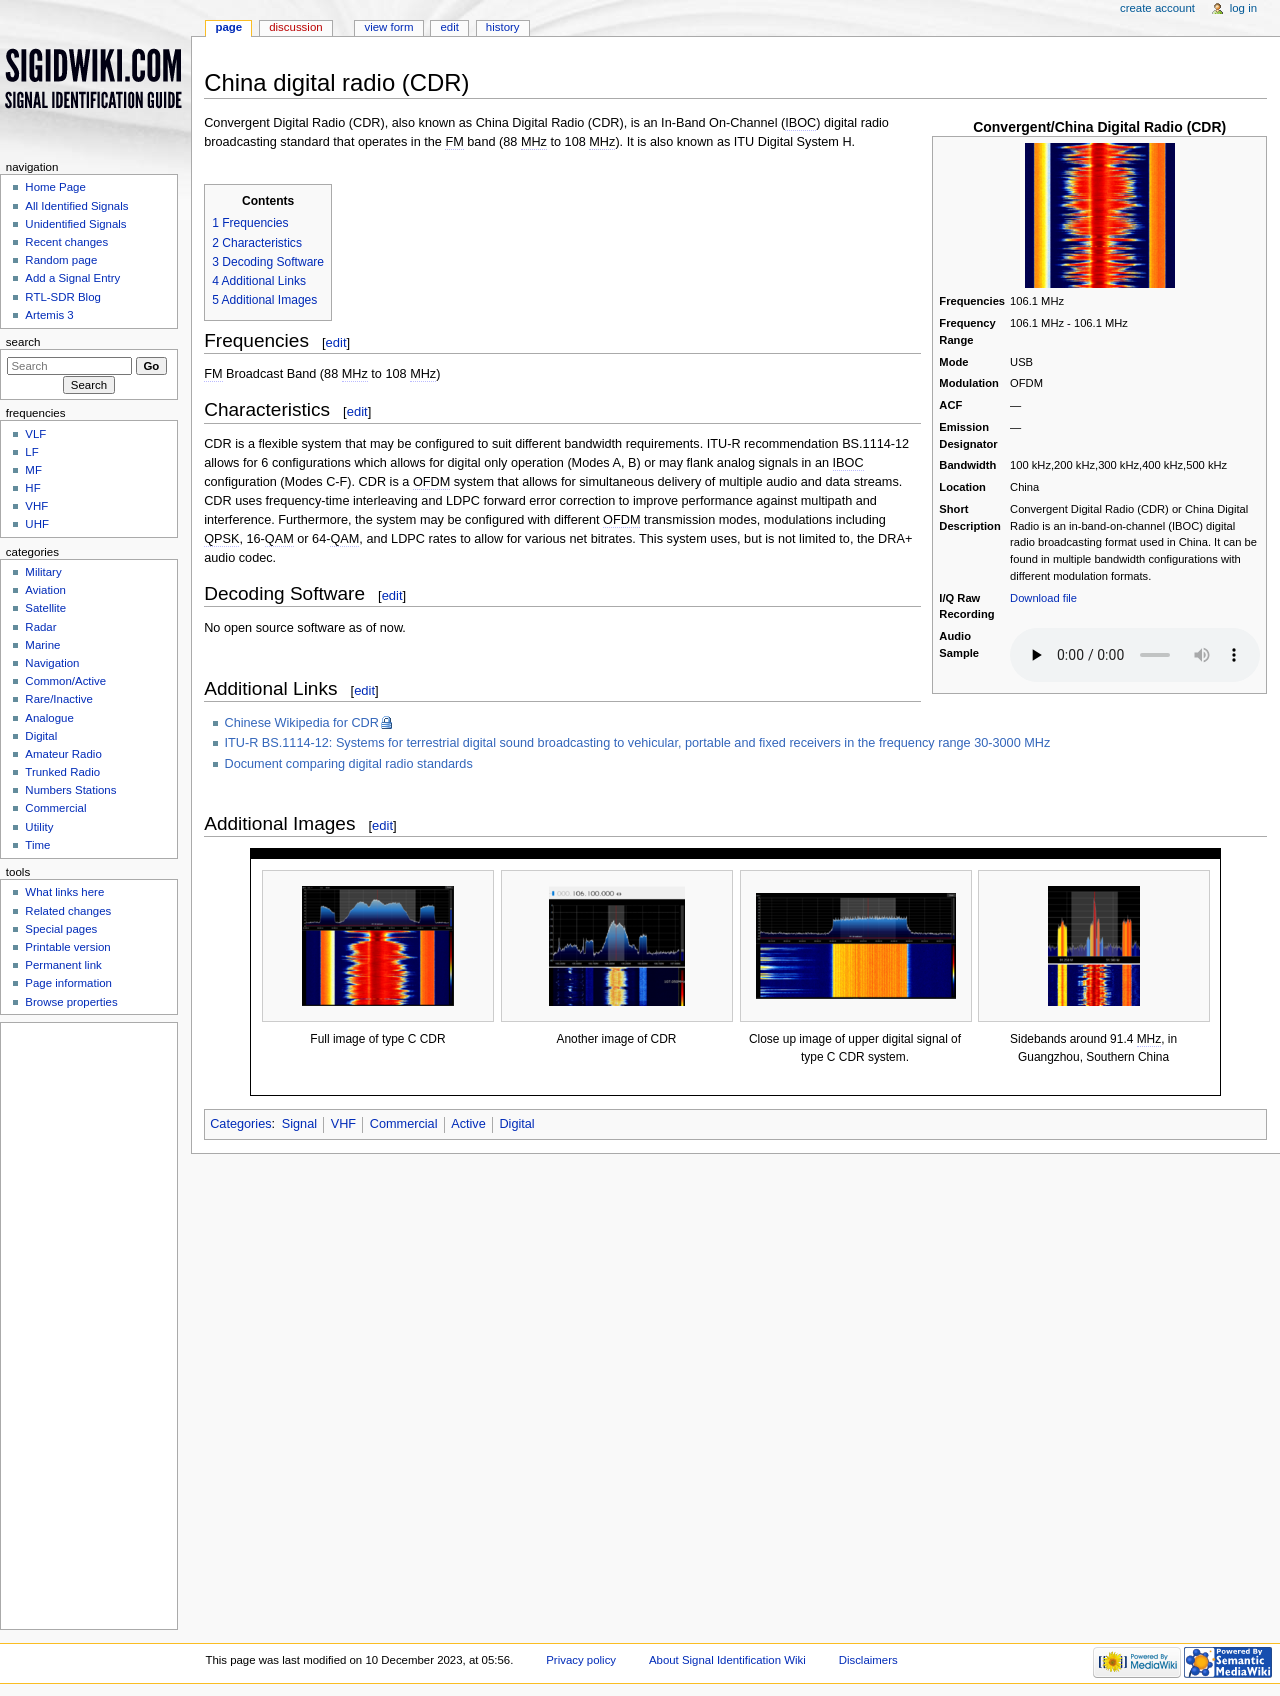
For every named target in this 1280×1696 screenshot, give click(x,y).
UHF (37, 524)
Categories (240, 1124)
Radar (40, 627)
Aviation (45, 590)
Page (228, 27)
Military (43, 572)
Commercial (404, 1124)
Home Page (55, 187)
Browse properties (71, 1002)
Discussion (295, 27)
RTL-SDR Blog (63, 297)
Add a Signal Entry (72, 278)
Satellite (45, 608)
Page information (68, 983)
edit (336, 342)
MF (33, 470)
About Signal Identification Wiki (727, 1660)
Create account (1157, 8)
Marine (42, 645)
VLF (35, 434)
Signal (299, 1124)
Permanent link (63, 965)
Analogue (49, 718)
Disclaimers (868, 1660)
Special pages (61, 929)
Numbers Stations (70, 790)
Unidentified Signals (75, 224)
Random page (61, 260)
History (503, 27)
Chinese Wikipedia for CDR (302, 723)
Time (37, 845)
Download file (1043, 598)
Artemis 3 (49, 315)
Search (23, 342)
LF (31, 452)
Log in (1243, 8)
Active (468, 1124)
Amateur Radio (63, 754)
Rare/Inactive (58, 699)
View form (388, 27)
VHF (343, 1124)
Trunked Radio (62, 772)
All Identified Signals (76, 206)
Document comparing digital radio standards (349, 764)
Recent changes (66, 242)
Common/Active (65, 681)
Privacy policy (581, 1660)
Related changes (68, 911)
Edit (449, 27)
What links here (64, 892)
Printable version (67, 947)
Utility (39, 827)
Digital (516, 1124)
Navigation (52, 663)
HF (32, 488)
